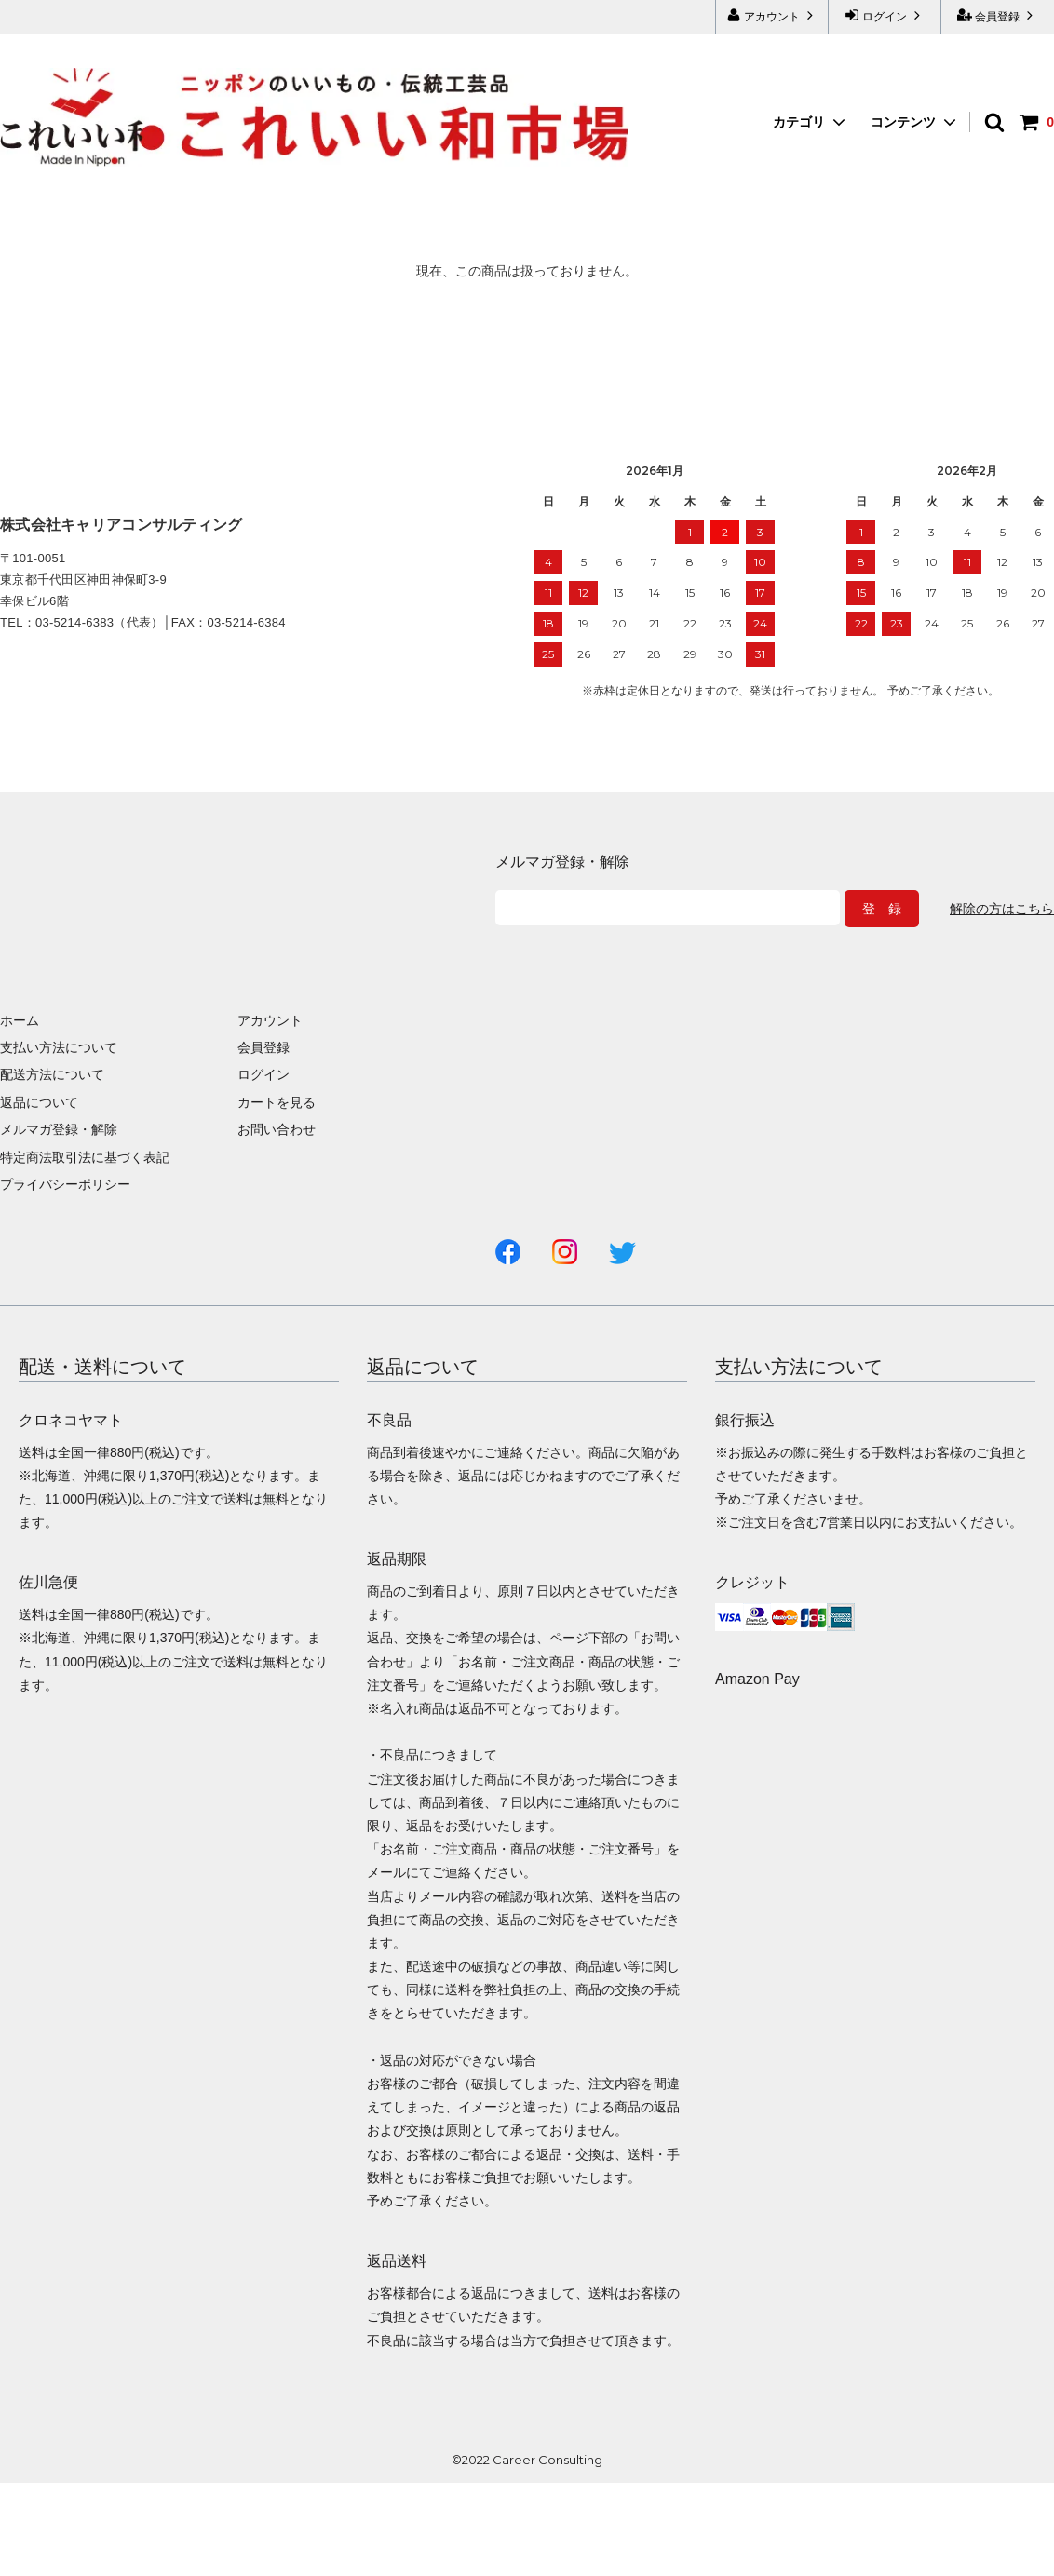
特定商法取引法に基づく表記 (84, 1157)
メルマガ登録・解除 (58, 1129)
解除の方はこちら (1002, 908)
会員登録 (997, 15)
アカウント (772, 15)
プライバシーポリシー (65, 1184)
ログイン (885, 15)
